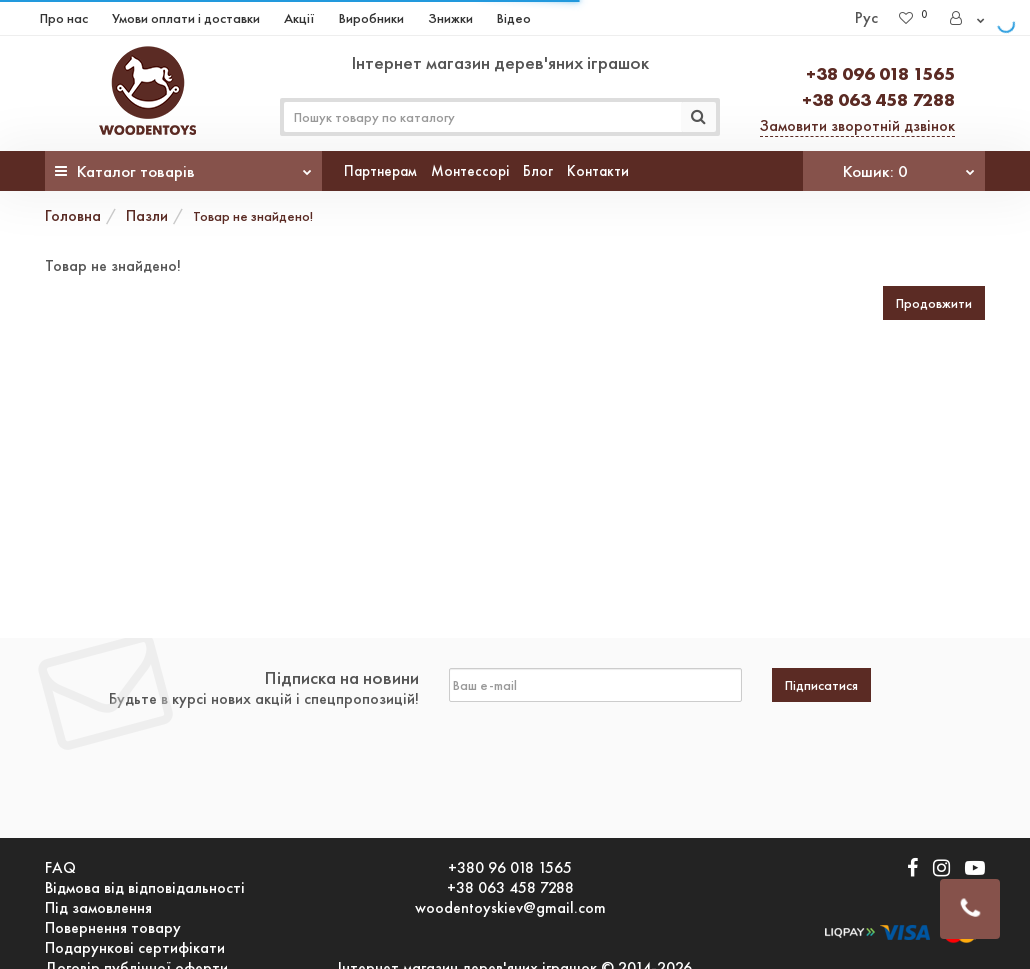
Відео (514, 18)
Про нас (64, 18)
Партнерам (380, 171)
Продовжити (934, 303)
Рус (866, 17)
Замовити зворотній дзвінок (857, 125)
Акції (299, 18)
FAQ (60, 868)
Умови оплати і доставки (186, 18)
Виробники (371, 18)
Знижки (450, 18)
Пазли (147, 215)
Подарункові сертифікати (135, 948)
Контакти (598, 171)
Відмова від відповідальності (145, 888)
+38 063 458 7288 (878, 99)
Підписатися (821, 685)
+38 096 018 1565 (880, 73)
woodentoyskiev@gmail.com (510, 908)
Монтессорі (470, 171)
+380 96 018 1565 (510, 868)
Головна (73, 215)
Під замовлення (98, 908)
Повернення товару (113, 928)
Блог (538, 171)
